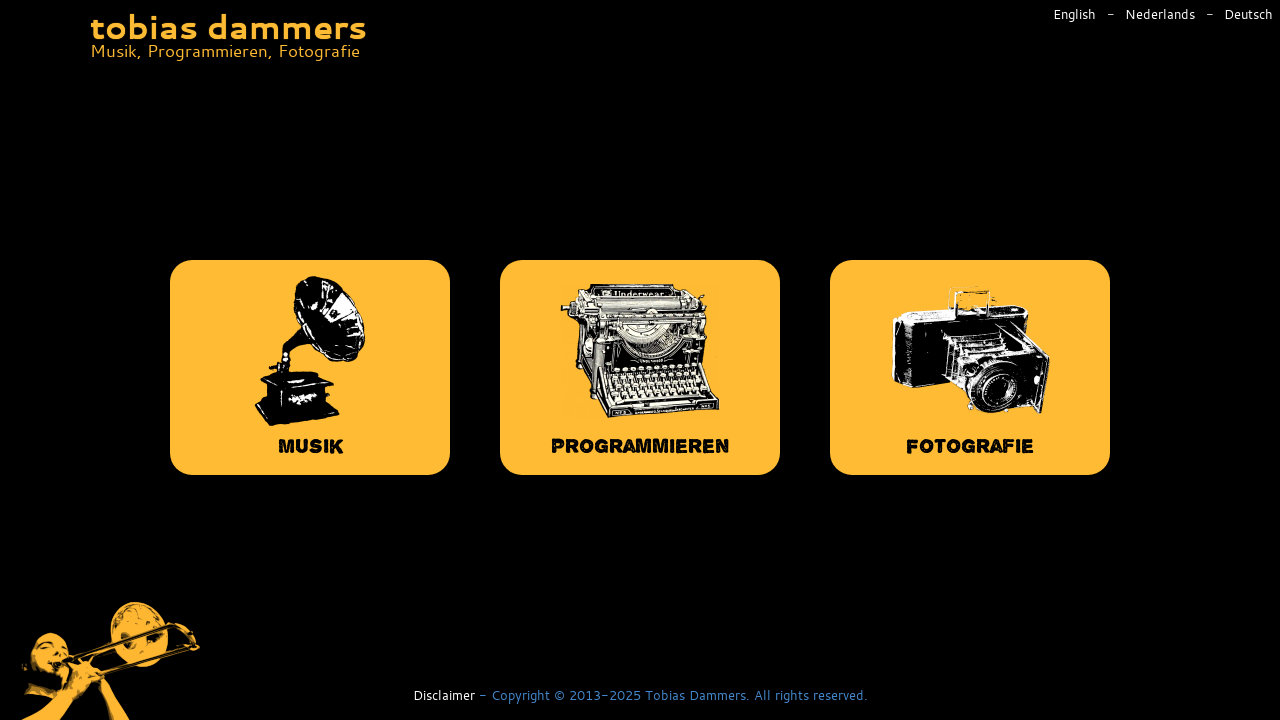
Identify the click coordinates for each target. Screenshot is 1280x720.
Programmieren (640, 365)
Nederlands (1162, 15)
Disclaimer (444, 696)
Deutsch (1248, 15)
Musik (310, 365)
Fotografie (970, 365)
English (1076, 15)
